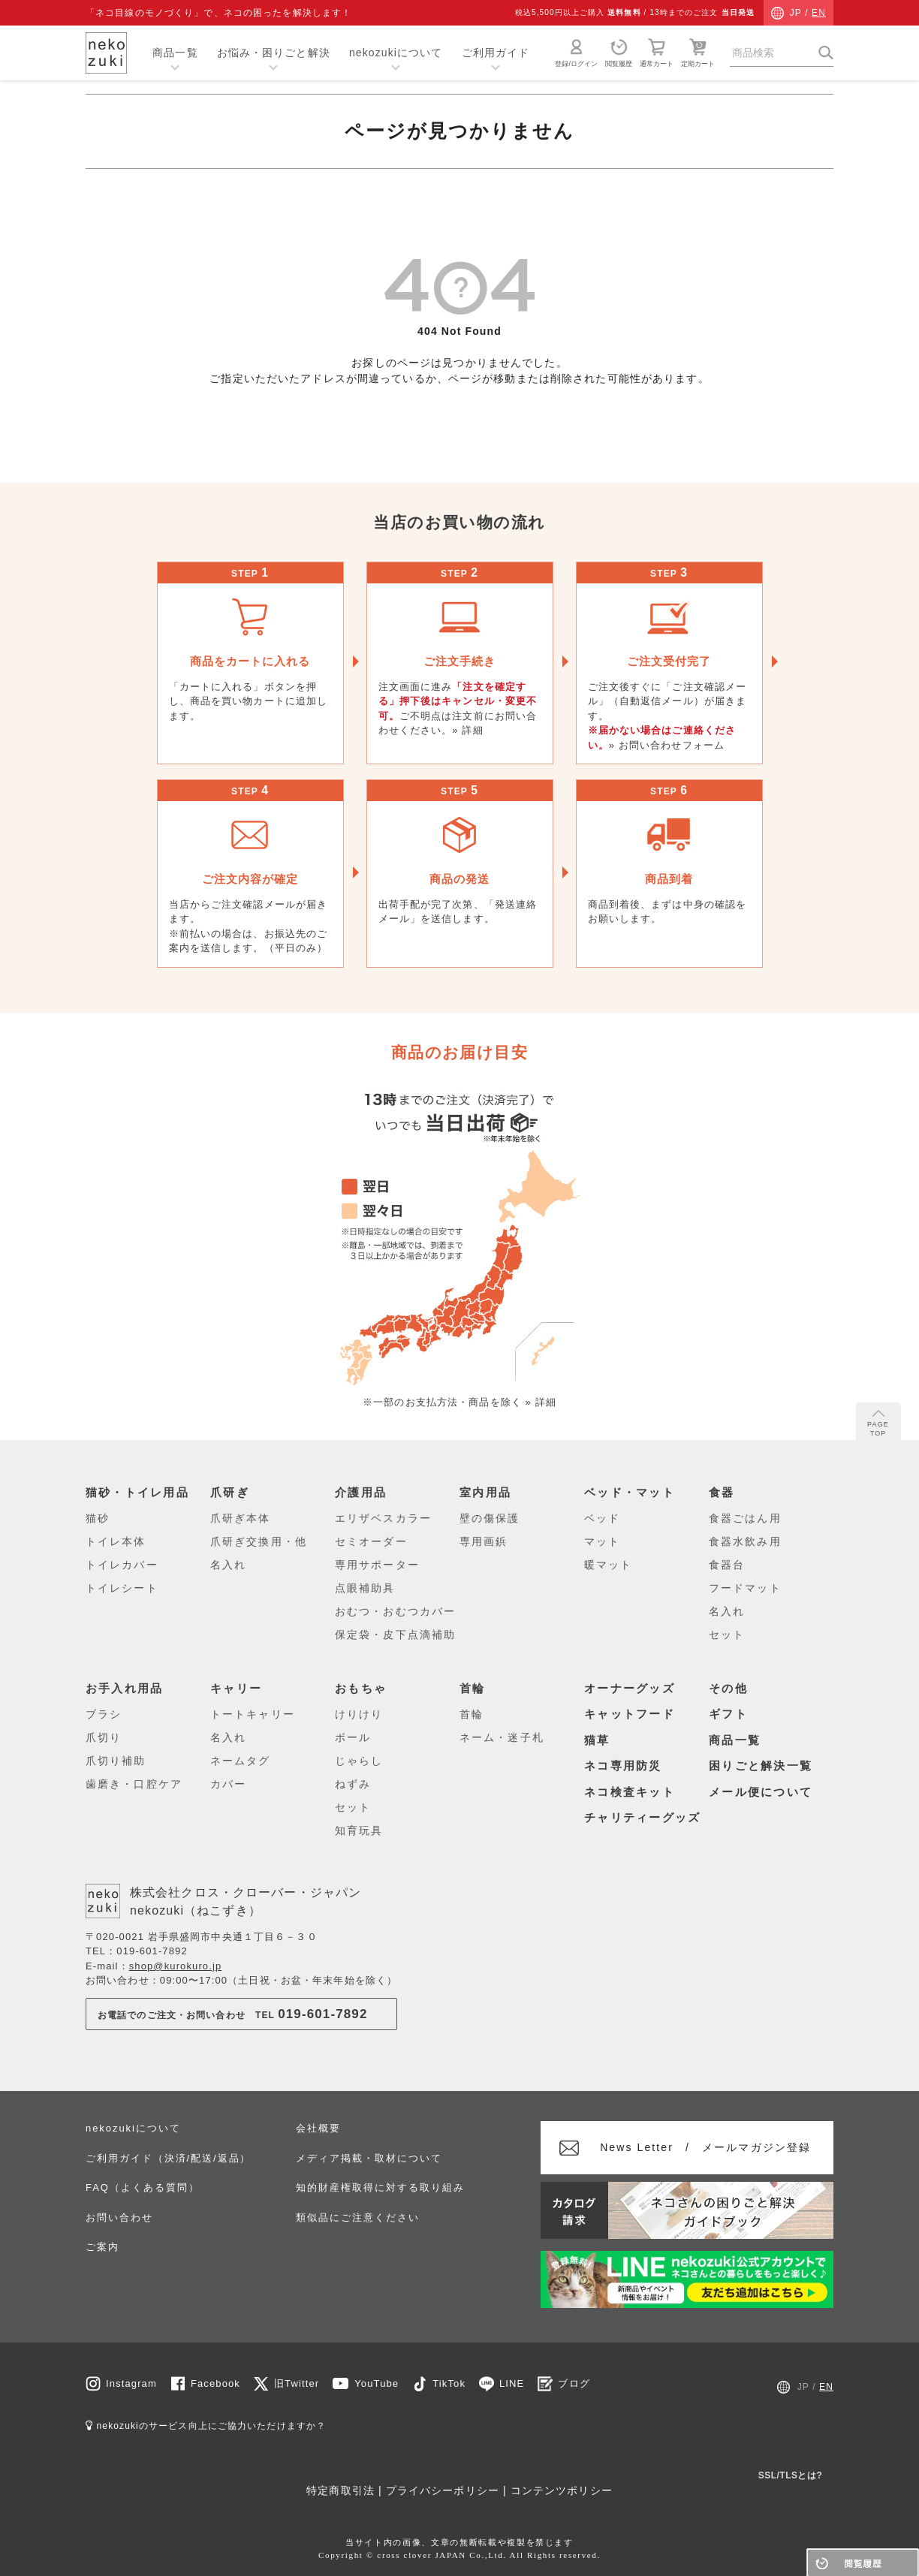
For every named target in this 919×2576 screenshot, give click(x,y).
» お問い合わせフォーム (667, 745)
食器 (722, 1493)
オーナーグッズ (629, 1688)
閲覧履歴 (618, 53)
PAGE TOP (878, 1423)
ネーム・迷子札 (502, 1737)
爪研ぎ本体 (240, 1518)
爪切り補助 (116, 1761)
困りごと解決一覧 (760, 1766)
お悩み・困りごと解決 (273, 53)
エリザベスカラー (383, 1518)
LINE (511, 2383)
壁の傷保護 (490, 1518)
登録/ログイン (576, 53)
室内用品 (485, 1493)
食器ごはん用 (745, 1518)
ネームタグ (240, 1761)
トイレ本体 (116, 1541)
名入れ (228, 1565)
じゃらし (359, 1761)
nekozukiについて (396, 53)
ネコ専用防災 (623, 1766)
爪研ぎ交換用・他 (258, 1541)
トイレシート (122, 1588)
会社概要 (318, 2128)
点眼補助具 (365, 1588)
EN (819, 13)
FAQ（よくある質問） (142, 2187)
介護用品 (361, 1493)
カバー (228, 1784)
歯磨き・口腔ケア (134, 1784)
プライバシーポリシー (442, 2490)
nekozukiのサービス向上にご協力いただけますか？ (206, 2426)
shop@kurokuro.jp (175, 1966)
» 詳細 (467, 730)
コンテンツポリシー (562, 2490)
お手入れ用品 (125, 1688)
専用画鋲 (484, 1541)
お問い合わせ (119, 2217)
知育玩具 (359, 1830)
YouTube (376, 2383)
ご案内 (102, 2246)
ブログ (573, 2383)
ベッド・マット (629, 1493)
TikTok (449, 2383)
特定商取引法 (340, 2490)
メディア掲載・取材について (368, 2158)
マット (602, 1541)
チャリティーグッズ (642, 1818)
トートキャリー (252, 1714)
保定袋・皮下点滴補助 (395, 1634)
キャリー (236, 1688)
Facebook (215, 2383)
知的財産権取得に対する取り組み (380, 2187)
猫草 (597, 1740)
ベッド (602, 1518)
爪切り (104, 1737)
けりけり (359, 1714)
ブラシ (104, 1714)
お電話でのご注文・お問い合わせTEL (233, 2014)
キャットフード (629, 1714)
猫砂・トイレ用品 (137, 1493)
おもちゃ (361, 1688)
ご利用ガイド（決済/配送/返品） (168, 2158)
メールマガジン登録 (706, 2147)
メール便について (760, 1791)
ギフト (728, 1714)
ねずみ (353, 1784)
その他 (728, 1688)
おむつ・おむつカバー (395, 1611)
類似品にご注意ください (357, 2217)
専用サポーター (377, 1565)
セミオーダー (371, 1541)
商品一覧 (174, 53)
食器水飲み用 (745, 1541)
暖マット (608, 1565)
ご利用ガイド (496, 53)
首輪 (473, 1688)
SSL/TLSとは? (790, 2475)
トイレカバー (122, 1565)
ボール (353, 1737)
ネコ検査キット (629, 1791)
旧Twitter (296, 2383)
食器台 (727, 1565)
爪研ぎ (229, 1493)
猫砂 (98, 1518)
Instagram (131, 2383)
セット (727, 1634)
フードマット (745, 1588)
